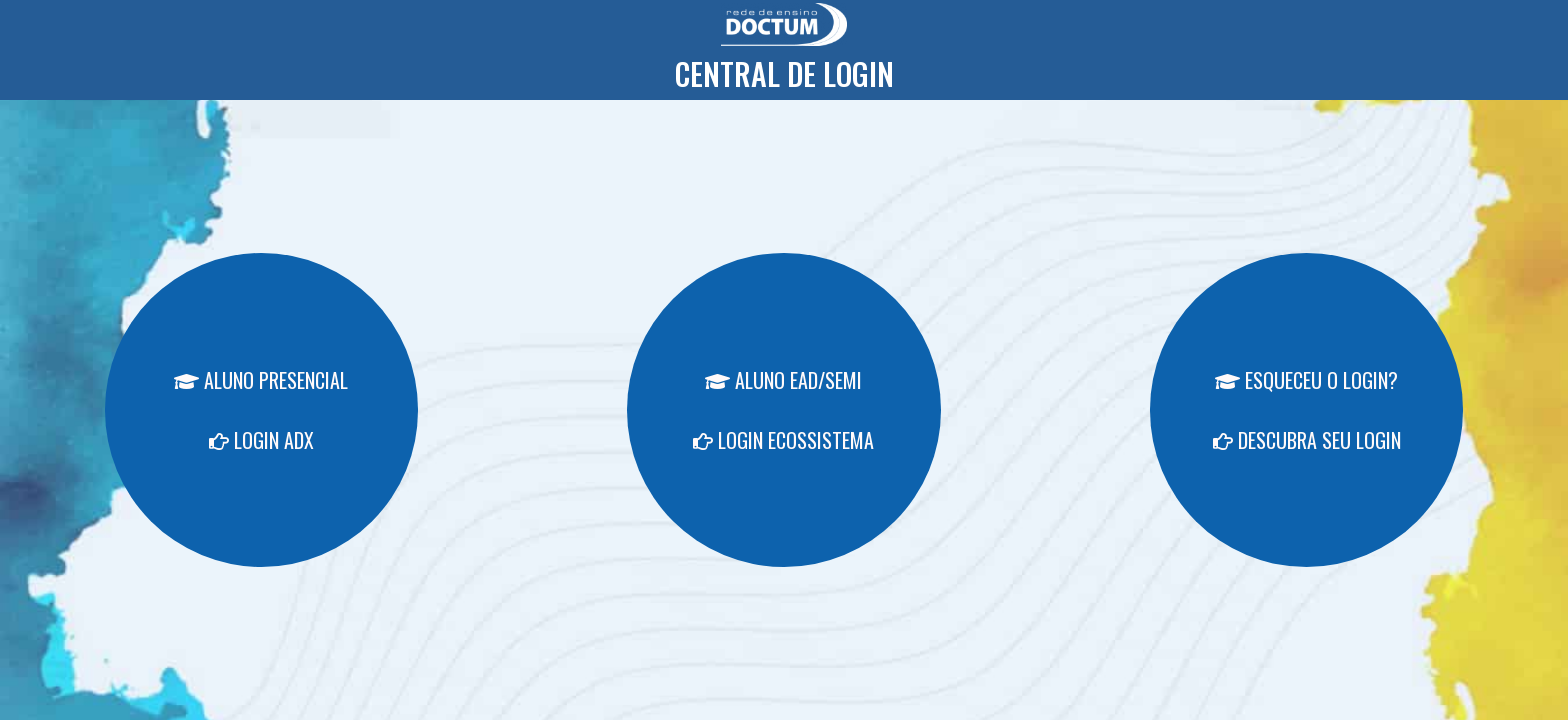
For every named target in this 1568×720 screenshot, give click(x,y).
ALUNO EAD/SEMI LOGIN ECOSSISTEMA (783, 410)
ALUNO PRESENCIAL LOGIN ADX (261, 410)
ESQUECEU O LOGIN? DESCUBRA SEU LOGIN (1307, 410)
